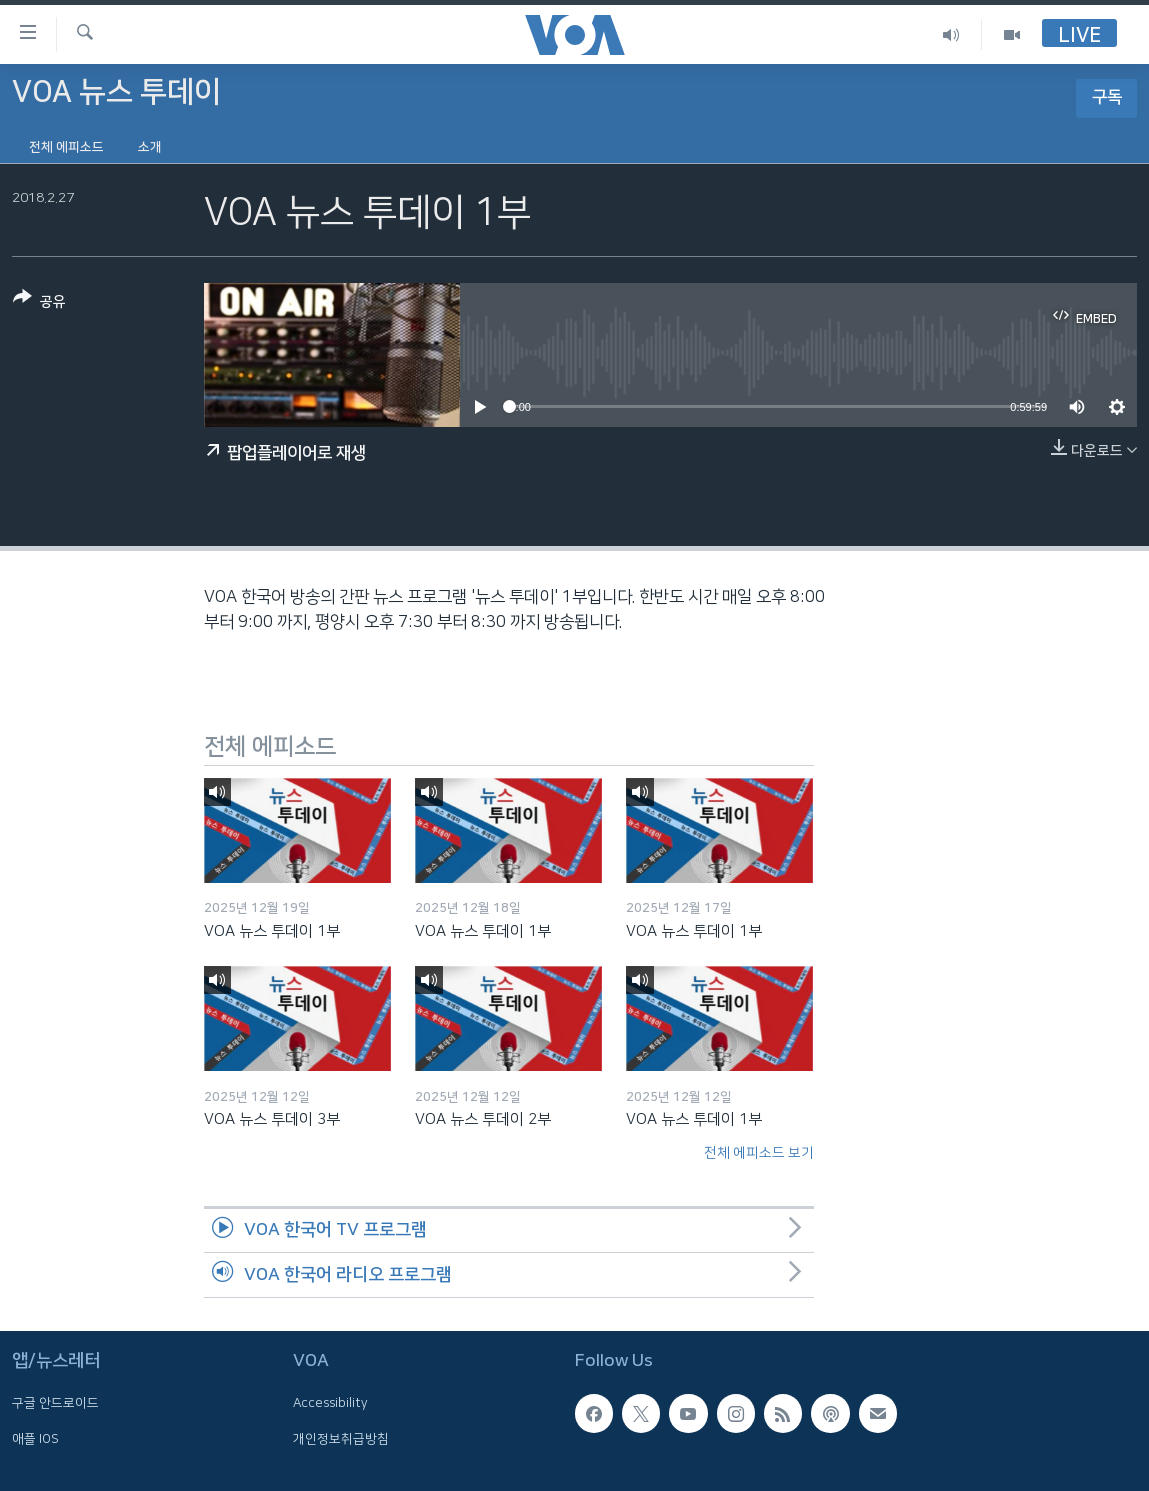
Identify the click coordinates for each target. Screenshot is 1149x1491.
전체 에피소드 (66, 147)
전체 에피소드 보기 (759, 1153)
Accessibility (330, 1403)
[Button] (39, 303)
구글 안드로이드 (55, 1403)
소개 (150, 147)
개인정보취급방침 (341, 1439)
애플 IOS (35, 1439)
